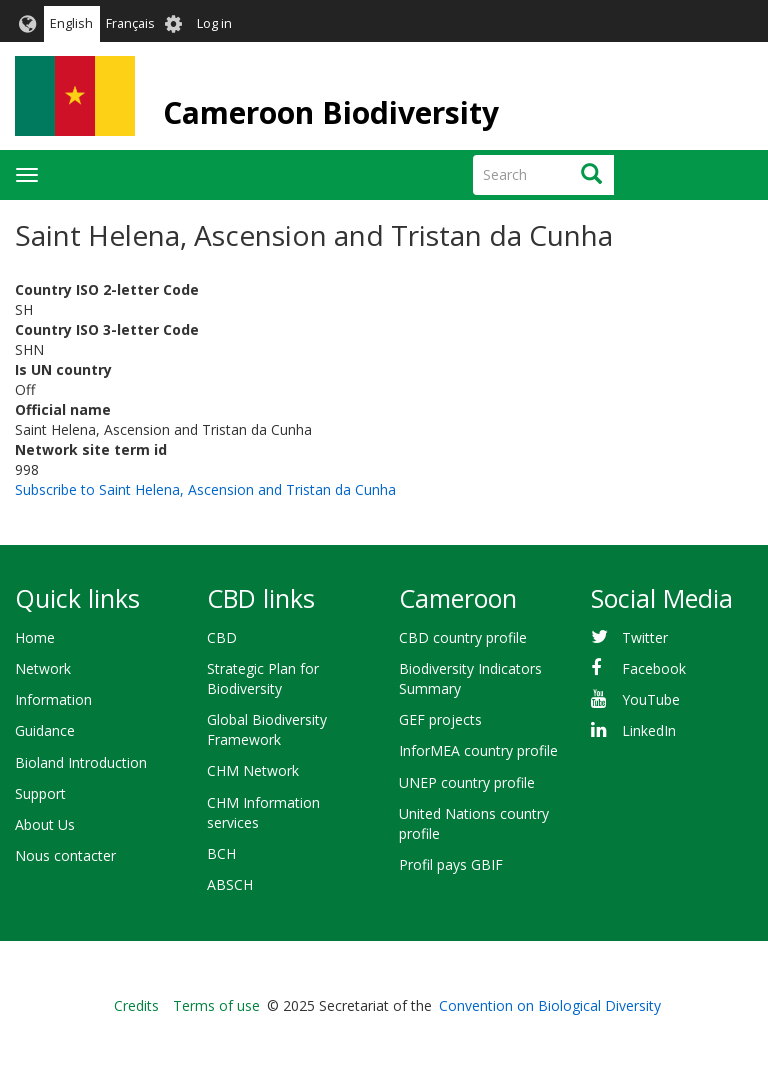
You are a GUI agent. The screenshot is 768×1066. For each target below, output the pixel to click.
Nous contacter (65, 855)
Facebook (654, 668)
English (71, 23)
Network (43, 668)
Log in (214, 23)
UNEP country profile (467, 782)
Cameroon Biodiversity (331, 112)
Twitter (645, 637)
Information (53, 699)
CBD (222, 637)
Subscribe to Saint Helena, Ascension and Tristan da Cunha (205, 489)
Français (130, 23)
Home (35, 637)
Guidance (45, 730)
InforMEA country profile (478, 750)
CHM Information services (263, 812)
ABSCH (230, 884)
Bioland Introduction (81, 762)
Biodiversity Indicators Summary (470, 678)
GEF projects (440, 719)
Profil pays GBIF (451, 864)
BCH (221, 853)
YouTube (651, 699)
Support (40, 793)
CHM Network (253, 770)
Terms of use (216, 1005)
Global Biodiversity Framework (267, 729)
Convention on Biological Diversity (550, 1005)
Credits (136, 1005)
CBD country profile (463, 637)
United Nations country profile (474, 823)
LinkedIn (649, 730)
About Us (45, 824)
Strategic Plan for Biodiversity (263, 678)
